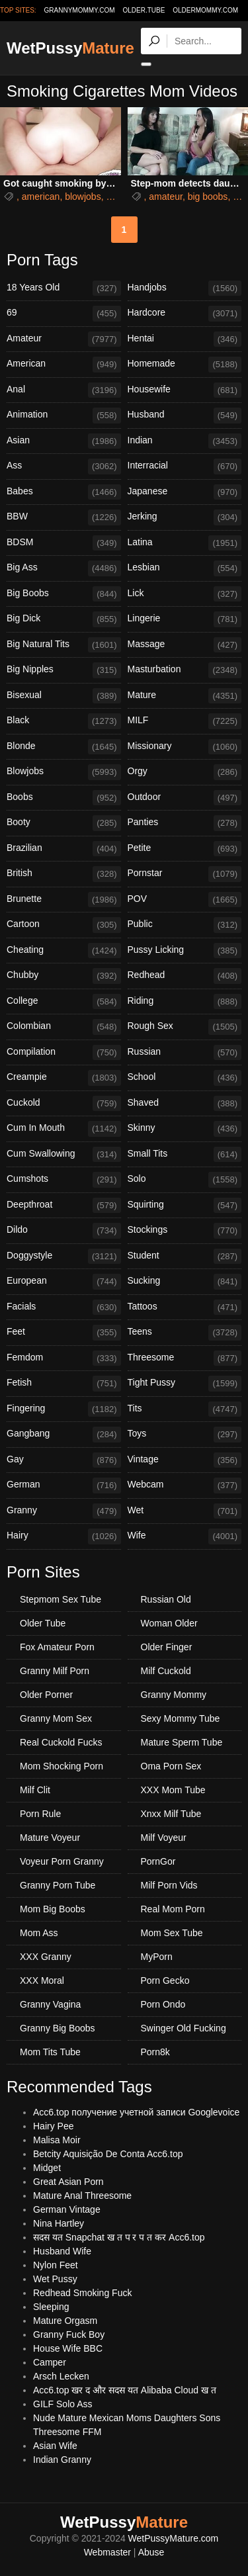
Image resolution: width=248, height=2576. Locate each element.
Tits (185, 1409)
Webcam (185, 1485)
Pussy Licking (185, 951)
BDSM (64, 543)
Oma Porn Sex (171, 1766)
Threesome (185, 1358)
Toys (185, 1435)
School (185, 1078)
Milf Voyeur (163, 1837)
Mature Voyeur (50, 1837)
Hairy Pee (53, 2126)
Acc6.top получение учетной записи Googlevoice (136, 2112)
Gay (64, 1460)
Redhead (185, 976)
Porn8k (155, 2052)
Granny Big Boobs (57, 2028)
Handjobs (185, 288)
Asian (64, 441)
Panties (185, 823)
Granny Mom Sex (56, 1718)
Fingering (64, 1409)
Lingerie (185, 619)
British (64, 874)
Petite (185, 849)
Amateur (64, 339)
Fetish (64, 1384)
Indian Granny (62, 2459)
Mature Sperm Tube (182, 1742)
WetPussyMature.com (173, 2538)
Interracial (185, 466)
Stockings (185, 1231)
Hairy (64, 1536)
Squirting (185, 1206)
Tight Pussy (185, 1384)
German (64, 1485)
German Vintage (67, 2209)
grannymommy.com (79, 10)
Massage (185, 645)
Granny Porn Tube (57, 1885)
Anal (64, 390)
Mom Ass (39, 1933)
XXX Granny (45, 1956)
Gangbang (64, 1435)
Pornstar (185, 874)
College (64, 1002)
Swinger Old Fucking (183, 2028)
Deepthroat (64, 1206)
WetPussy (70, 48)
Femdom (64, 1358)
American (64, 365)
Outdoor (185, 798)
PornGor (158, 1861)
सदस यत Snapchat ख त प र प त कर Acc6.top (119, 2237)
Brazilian (64, 849)
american (41, 196)
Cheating (64, 951)
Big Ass (64, 568)
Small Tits (185, 1155)
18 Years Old (64, 288)
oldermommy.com (205, 10)
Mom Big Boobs (52, 1909)
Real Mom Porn (173, 1909)
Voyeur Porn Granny (62, 1861)
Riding (185, 1002)
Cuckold (64, 1104)
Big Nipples (64, 670)
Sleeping (51, 2306)
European (64, 1282)
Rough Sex (185, 1027)
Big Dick (64, 619)
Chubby (64, 976)
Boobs (64, 798)
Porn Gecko (165, 1980)
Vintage (185, 1460)
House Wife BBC (68, 2348)
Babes (64, 492)
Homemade (185, 365)
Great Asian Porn (68, 2181)
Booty (64, 823)
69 (64, 314)
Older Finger (166, 1647)
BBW (64, 517)
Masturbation (185, 670)
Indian (185, 441)
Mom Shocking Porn (61, 1766)
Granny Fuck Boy (68, 2334)
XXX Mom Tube (173, 1790)
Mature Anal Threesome (82, 2195)
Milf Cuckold (166, 1671)
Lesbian (185, 568)
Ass (64, 466)
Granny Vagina (50, 2004)
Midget (47, 2167)
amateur (166, 196)
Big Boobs (64, 594)
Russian (185, 1053)
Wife (185, 1536)
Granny (64, 1511)
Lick (185, 594)
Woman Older (169, 1623)
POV (185, 900)
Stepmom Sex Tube (60, 1599)
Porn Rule (40, 1813)
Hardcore (185, 314)
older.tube (143, 10)
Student (185, 1257)
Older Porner (46, 1694)
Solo (185, 1180)
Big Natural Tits (64, 645)
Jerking (185, 517)
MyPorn (157, 1956)
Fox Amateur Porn (57, 1647)
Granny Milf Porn (54, 1671)
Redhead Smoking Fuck (82, 2292)
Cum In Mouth (64, 1129)
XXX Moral (42, 1980)
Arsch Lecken (61, 2376)
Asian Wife (55, 2445)
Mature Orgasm (65, 2320)
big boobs (208, 196)
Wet (185, 1511)
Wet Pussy (55, 2279)
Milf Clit (35, 1790)
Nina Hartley (58, 2223)
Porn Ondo (163, 2004)
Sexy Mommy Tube (180, 1718)
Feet (64, 1333)
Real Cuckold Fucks (61, 1742)
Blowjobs (64, 772)
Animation (64, 415)
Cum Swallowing (64, 1155)
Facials (64, 1307)
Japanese (185, 492)
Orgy (185, 772)
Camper (49, 2362)
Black (64, 721)
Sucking (185, 1282)
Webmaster (107, 2552)
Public (185, 925)
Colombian (64, 1027)
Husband (185, 415)
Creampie (64, 1078)
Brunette (64, 900)
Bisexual (64, 696)
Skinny (185, 1129)
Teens (185, 1333)
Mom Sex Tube (172, 1933)
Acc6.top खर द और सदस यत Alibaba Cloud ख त (124, 2390)
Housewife (185, 390)
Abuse (151, 2552)
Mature (185, 696)
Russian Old (166, 1599)
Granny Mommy (174, 1694)
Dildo (64, 1231)
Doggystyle (64, 1257)
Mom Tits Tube (50, 2052)
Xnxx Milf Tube (171, 1813)
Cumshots (64, 1180)
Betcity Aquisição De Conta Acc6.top (108, 2154)
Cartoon (64, 925)
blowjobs (83, 196)
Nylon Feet (55, 2265)
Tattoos (185, 1307)
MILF (185, 721)
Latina (185, 543)
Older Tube (42, 1623)
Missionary (185, 747)
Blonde (64, 747)
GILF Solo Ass (62, 2404)
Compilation (64, 1053)
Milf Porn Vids (169, 1885)
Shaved (185, 1104)
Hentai (185, 339)
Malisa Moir (57, 2140)
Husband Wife (62, 2251)
